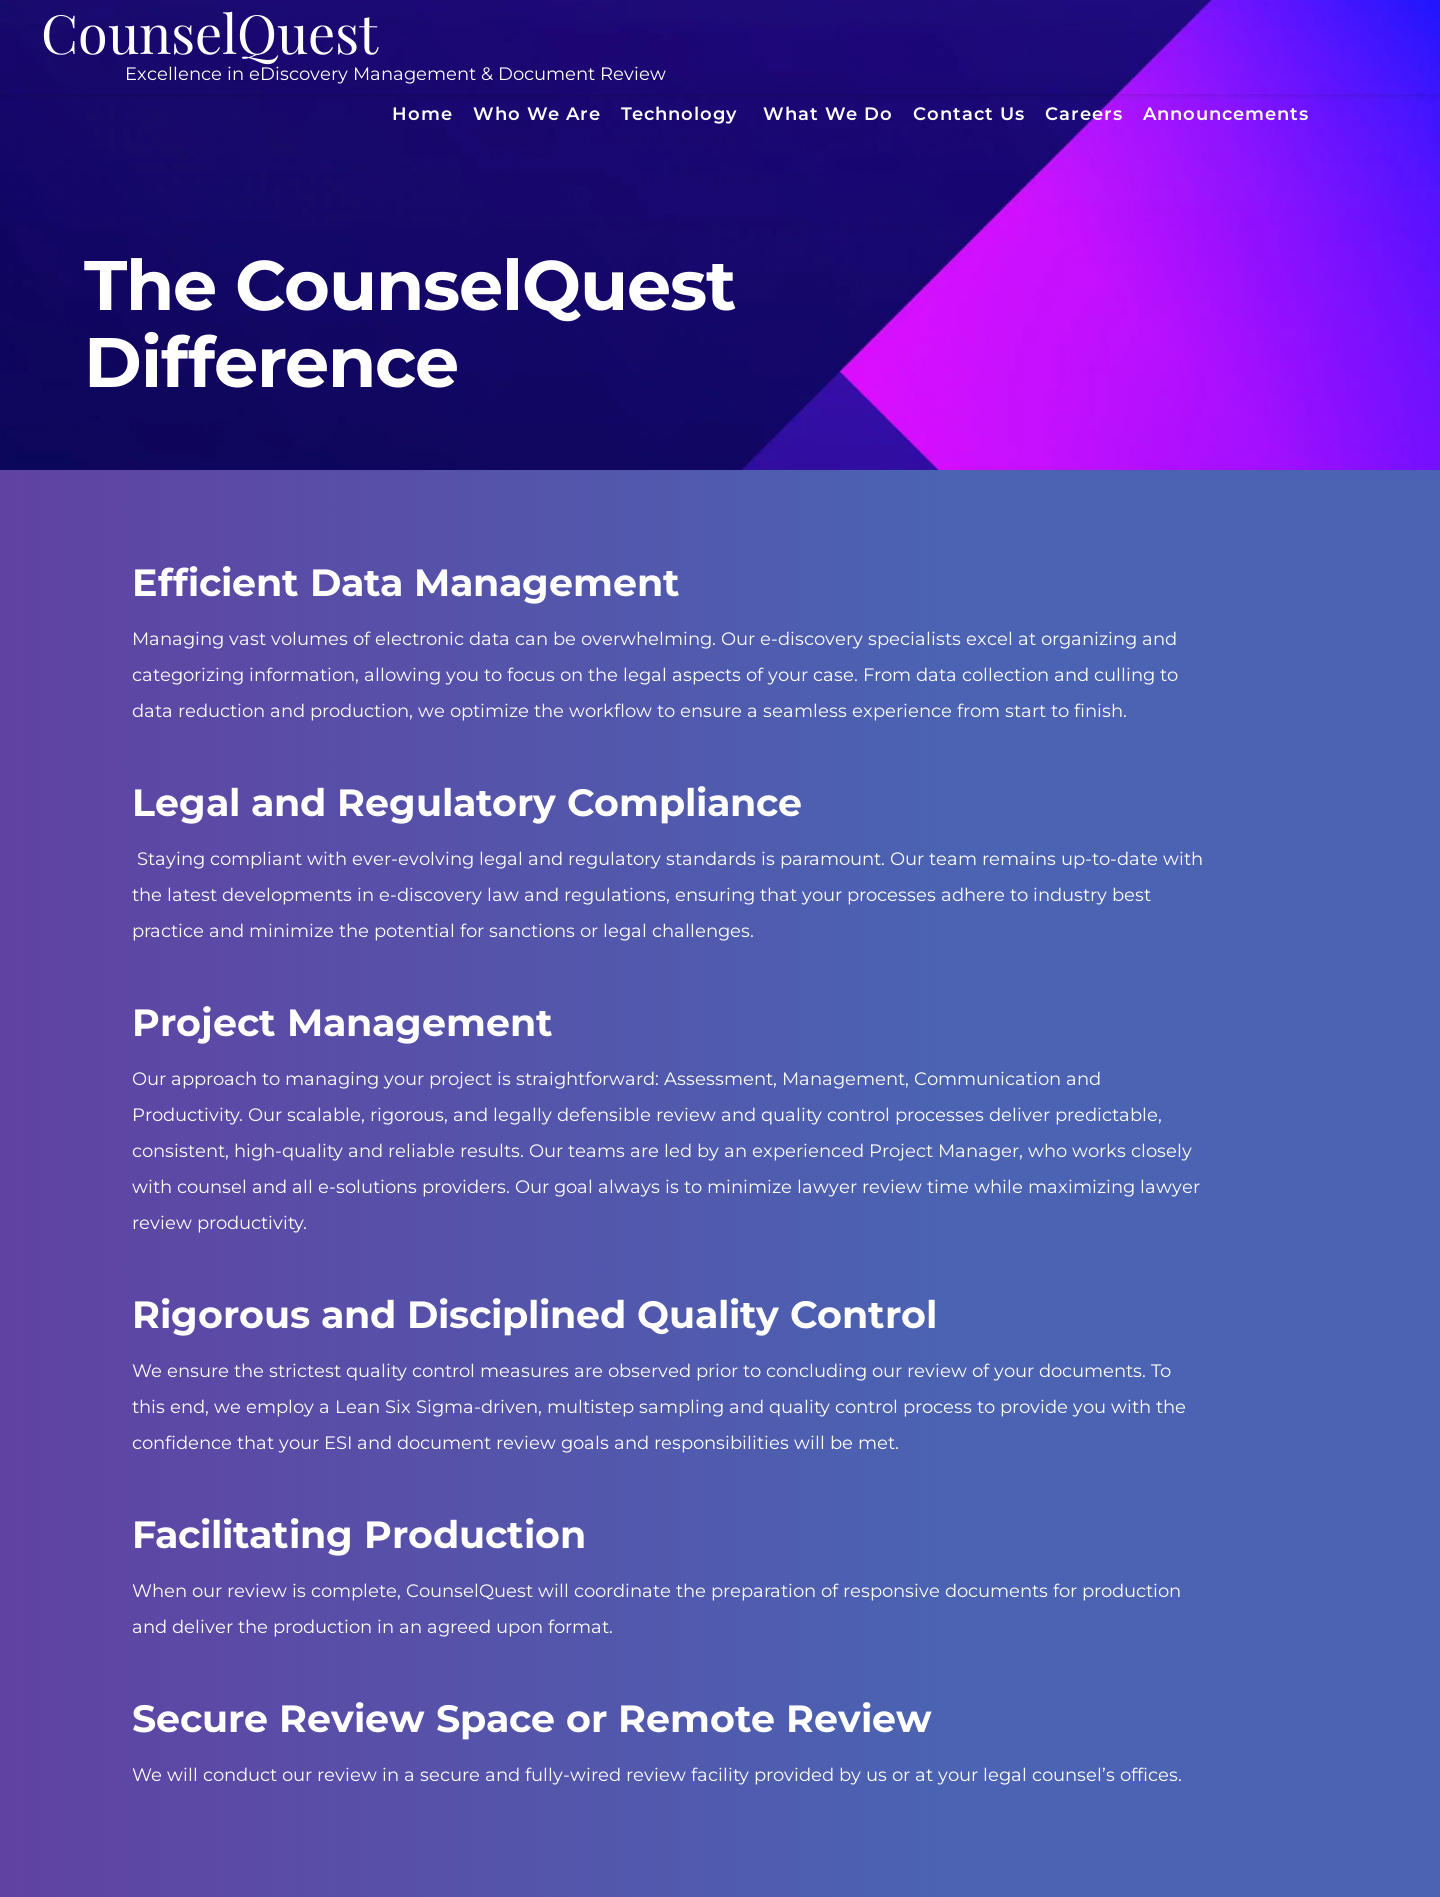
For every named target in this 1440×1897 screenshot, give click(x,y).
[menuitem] (422, 114)
